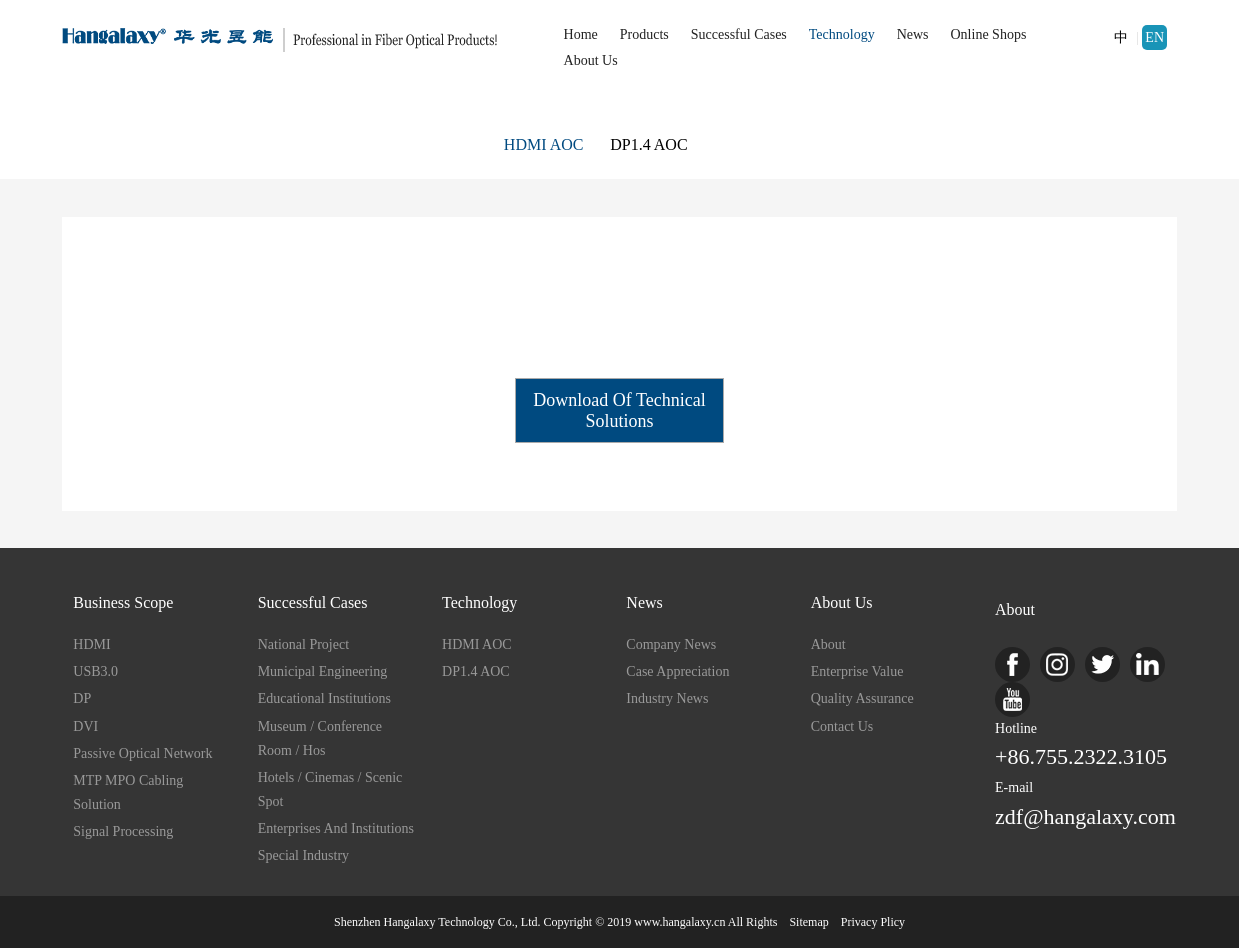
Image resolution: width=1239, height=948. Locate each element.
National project (303, 644)
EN (1154, 37)
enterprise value (857, 671)
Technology (842, 34)
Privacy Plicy (873, 922)
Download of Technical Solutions (619, 410)
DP (82, 698)
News (913, 34)
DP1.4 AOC (648, 144)
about (828, 644)
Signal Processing (123, 831)
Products (644, 34)
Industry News (667, 698)
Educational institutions (324, 698)
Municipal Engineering (322, 671)
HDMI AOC (544, 144)
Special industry (303, 855)
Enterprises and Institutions (336, 828)
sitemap (808, 922)
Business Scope (123, 602)
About (1015, 609)
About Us (591, 60)
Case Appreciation (677, 671)
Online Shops (989, 34)
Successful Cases (739, 34)
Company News (671, 644)
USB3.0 (95, 671)
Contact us (842, 726)
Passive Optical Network (142, 753)
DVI (85, 726)
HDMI (91, 644)
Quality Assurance (862, 698)
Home (581, 34)
